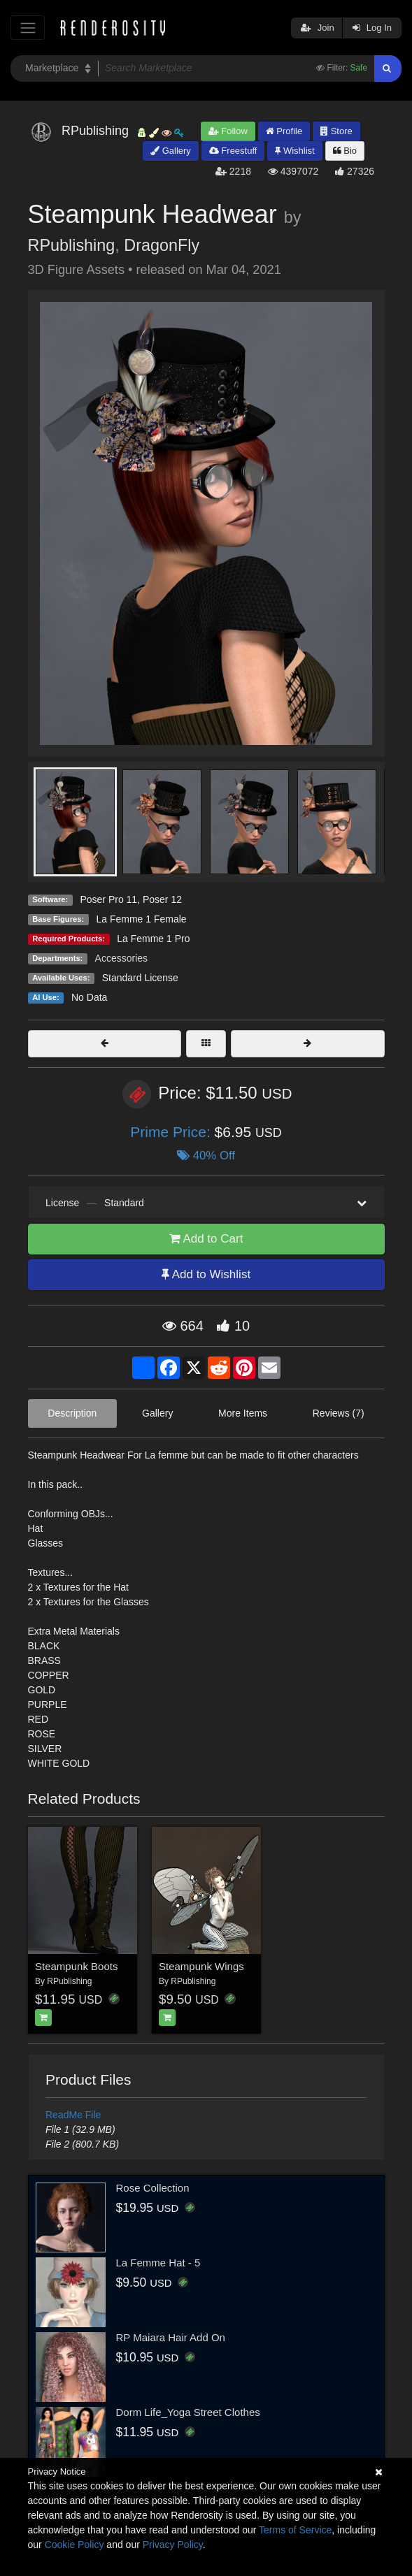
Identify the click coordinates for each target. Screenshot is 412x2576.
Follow (228, 131)
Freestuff (233, 150)
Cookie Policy (74, 2544)
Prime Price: (172, 1132)
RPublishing (71, 245)
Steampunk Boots (76, 1966)
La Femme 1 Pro (153, 938)
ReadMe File (73, 2114)
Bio (345, 150)
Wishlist (294, 150)
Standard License (140, 977)
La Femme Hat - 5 (158, 2263)
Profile (284, 131)
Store (336, 131)
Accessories (121, 958)
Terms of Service (295, 2529)
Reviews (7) (338, 1413)
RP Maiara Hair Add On (170, 2337)
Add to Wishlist (206, 1274)
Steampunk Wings (201, 1966)
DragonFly (161, 245)
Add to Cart (206, 1238)
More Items (242, 1413)
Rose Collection (153, 2188)
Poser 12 (162, 899)
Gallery (170, 150)
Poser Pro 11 (108, 899)
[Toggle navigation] (27, 27)
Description (72, 1413)
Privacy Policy (173, 2544)
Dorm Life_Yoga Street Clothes (188, 2412)
